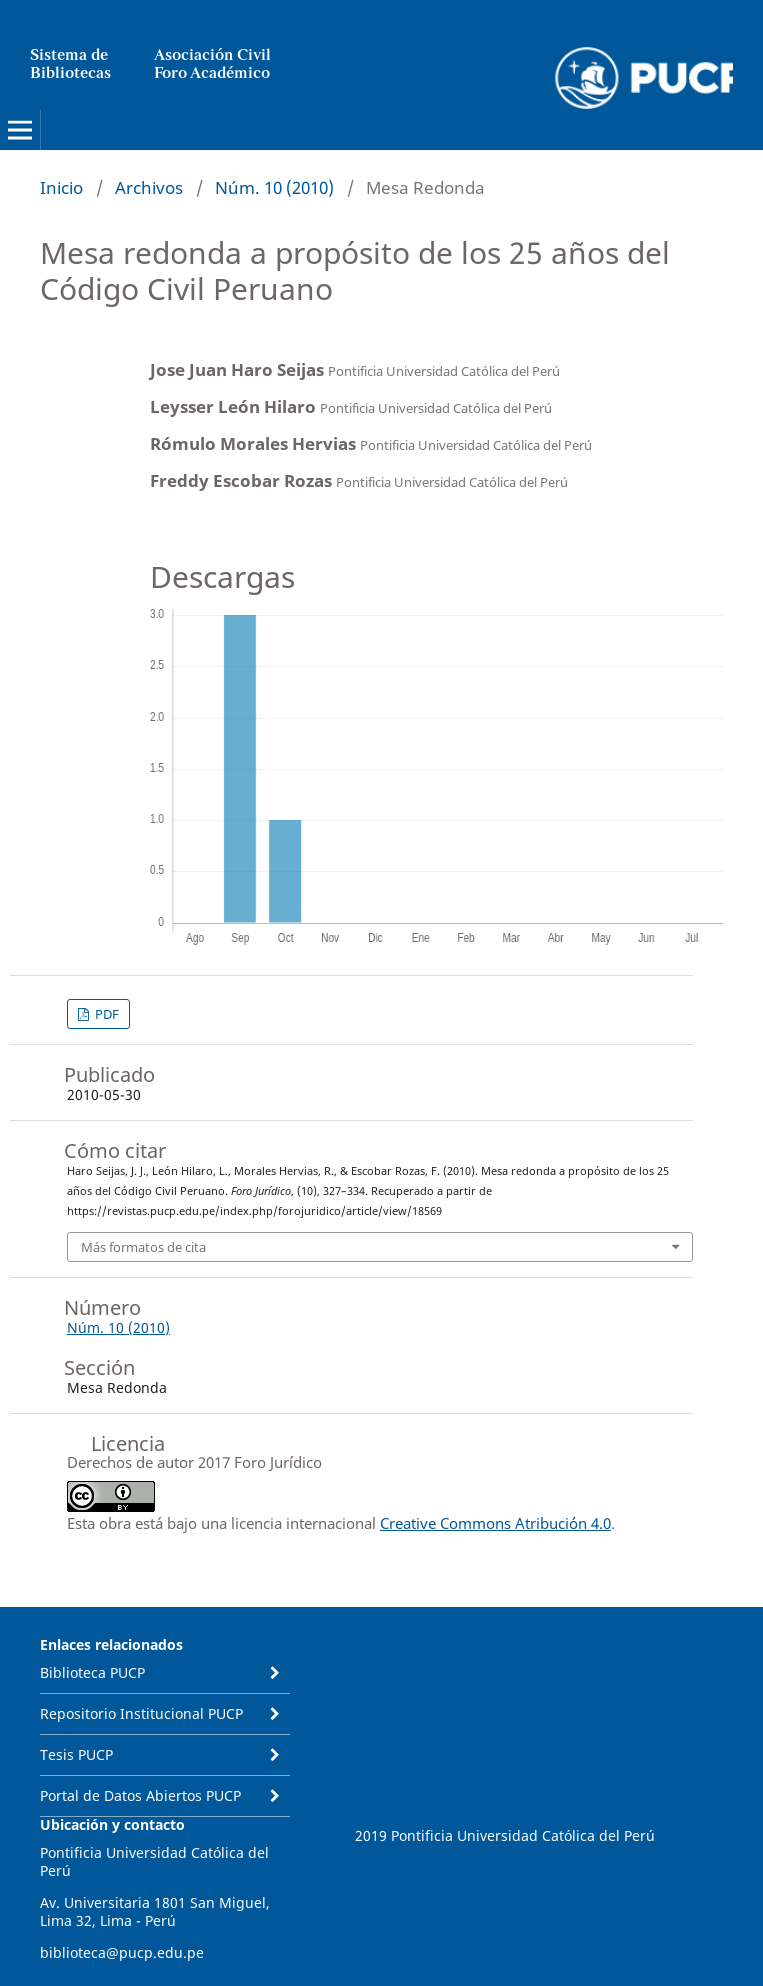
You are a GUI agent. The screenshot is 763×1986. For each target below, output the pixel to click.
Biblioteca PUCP (92, 1672)
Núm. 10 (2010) (274, 187)
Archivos (149, 187)
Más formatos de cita (143, 1247)
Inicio (61, 187)
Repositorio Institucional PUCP (141, 1713)
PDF (105, 1014)
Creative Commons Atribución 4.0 (495, 1523)
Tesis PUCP (76, 1754)
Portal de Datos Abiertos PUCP (140, 1795)
